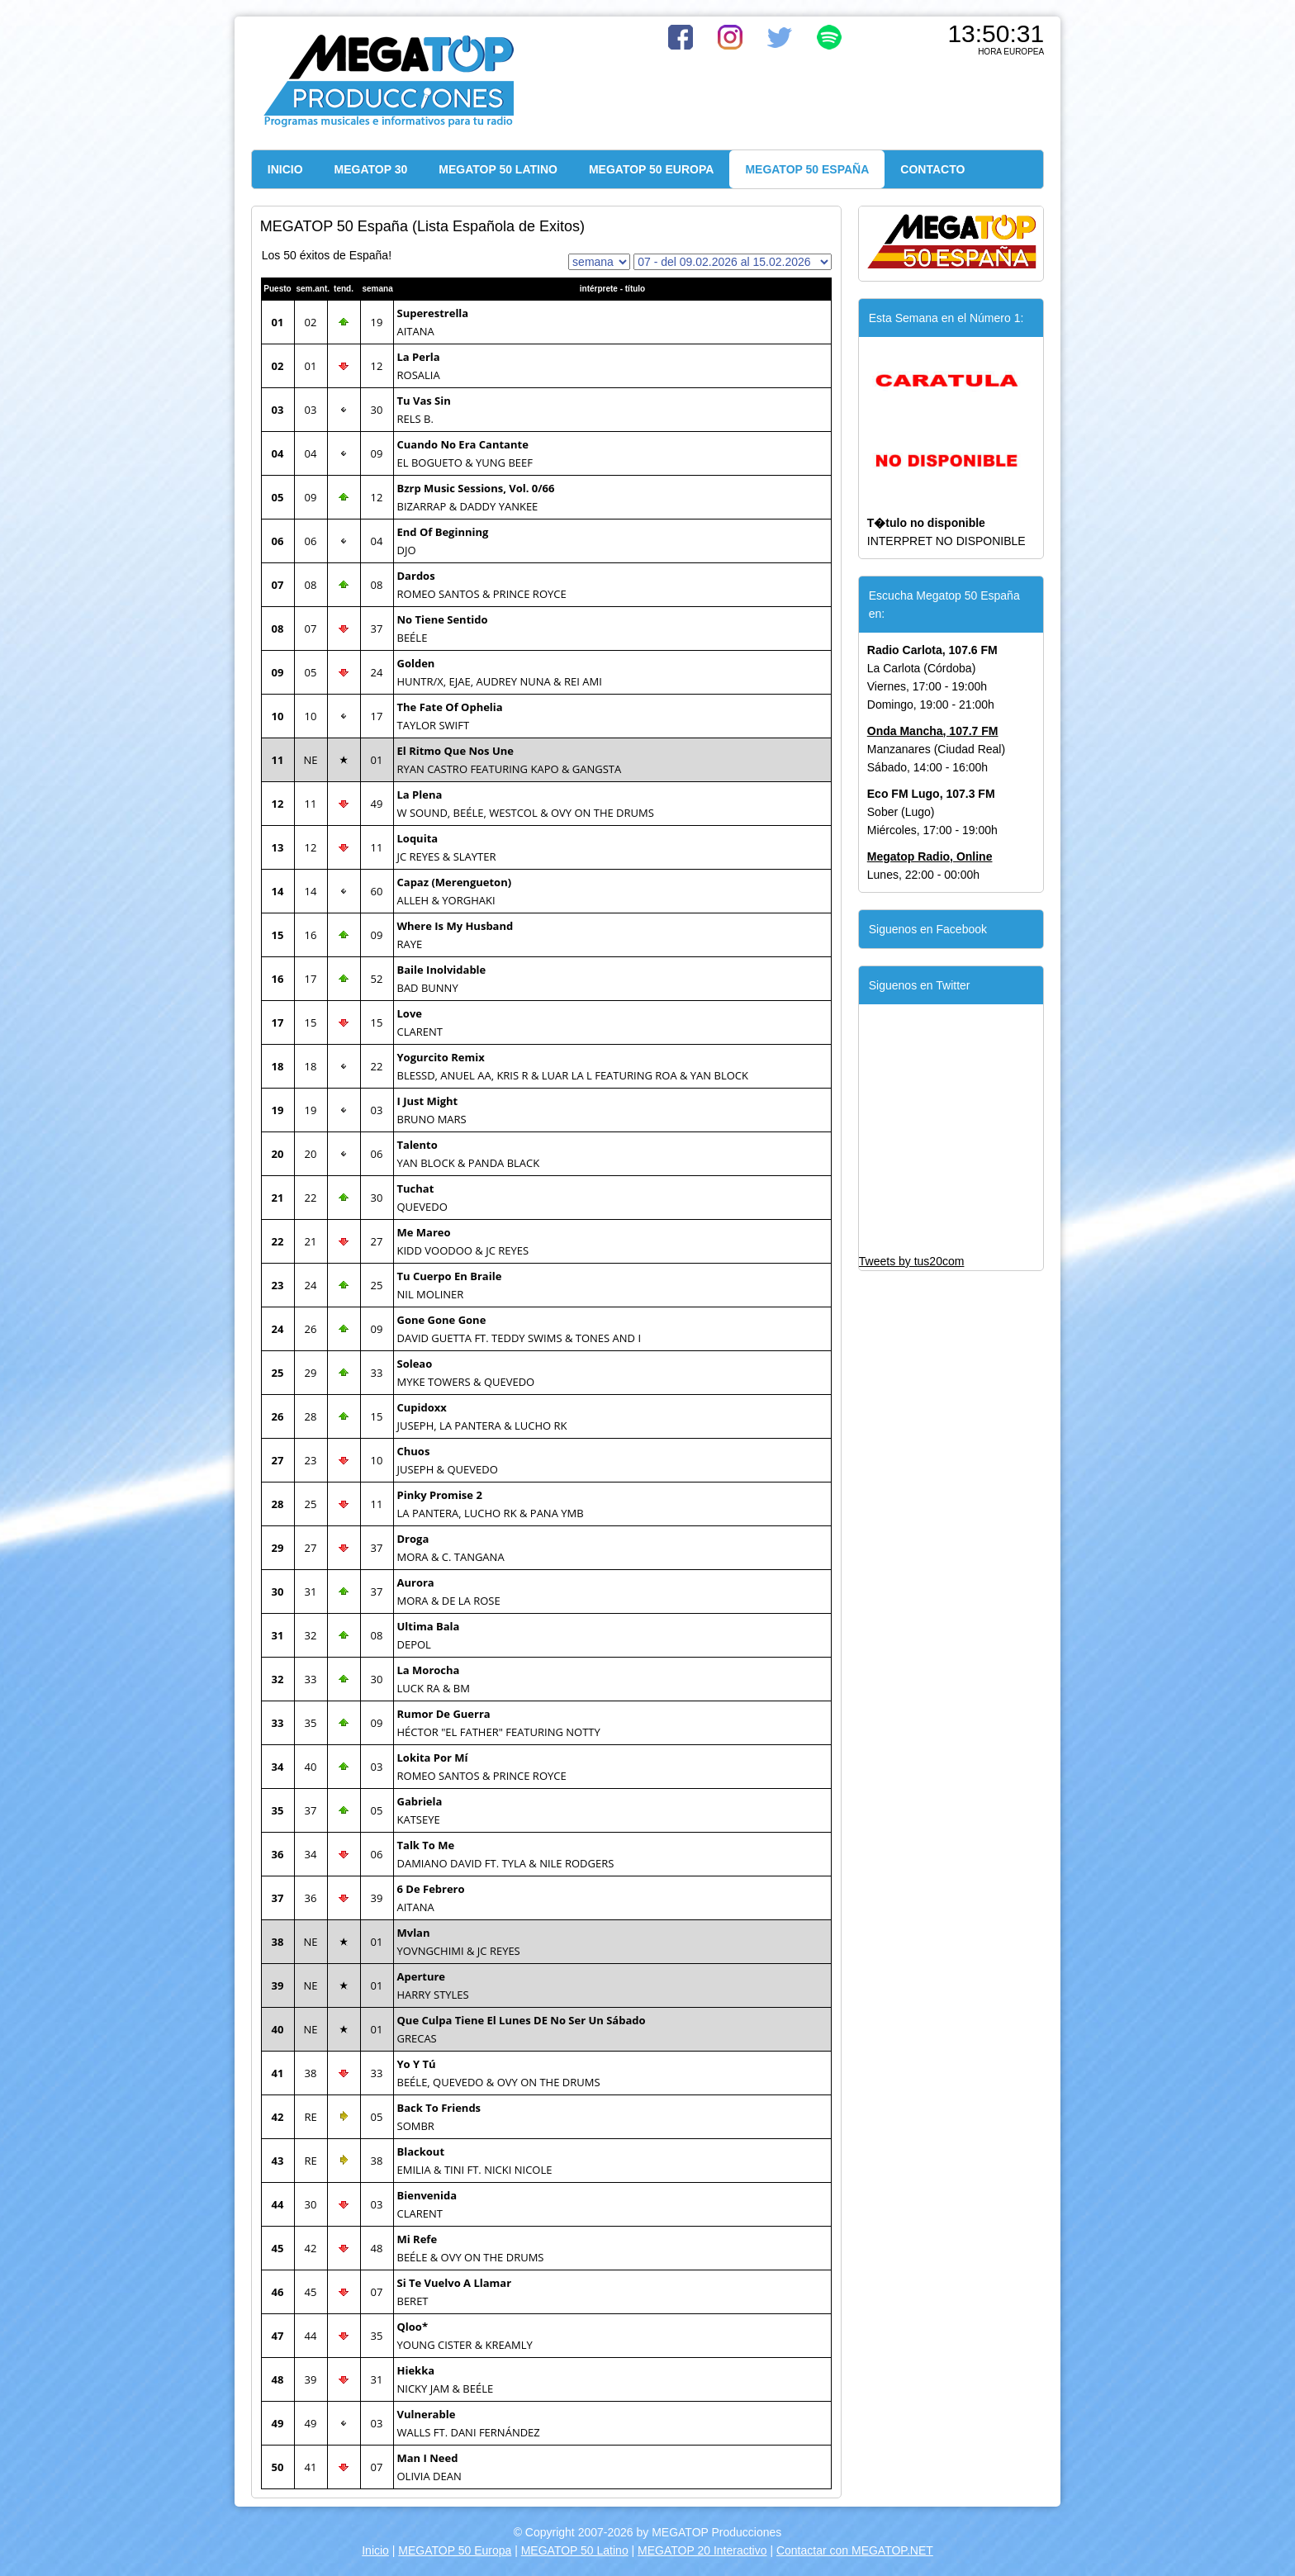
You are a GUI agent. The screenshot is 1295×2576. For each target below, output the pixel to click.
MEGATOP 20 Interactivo (702, 2550)
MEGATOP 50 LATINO (498, 169)
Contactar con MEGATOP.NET (854, 2550)
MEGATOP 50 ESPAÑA (807, 169)
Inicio (375, 2550)
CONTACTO (932, 169)
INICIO (285, 169)
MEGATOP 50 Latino (575, 2550)
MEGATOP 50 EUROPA (651, 169)
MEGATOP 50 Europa (454, 2550)
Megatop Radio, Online (930, 856)
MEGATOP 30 (371, 169)
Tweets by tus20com (912, 1261)
